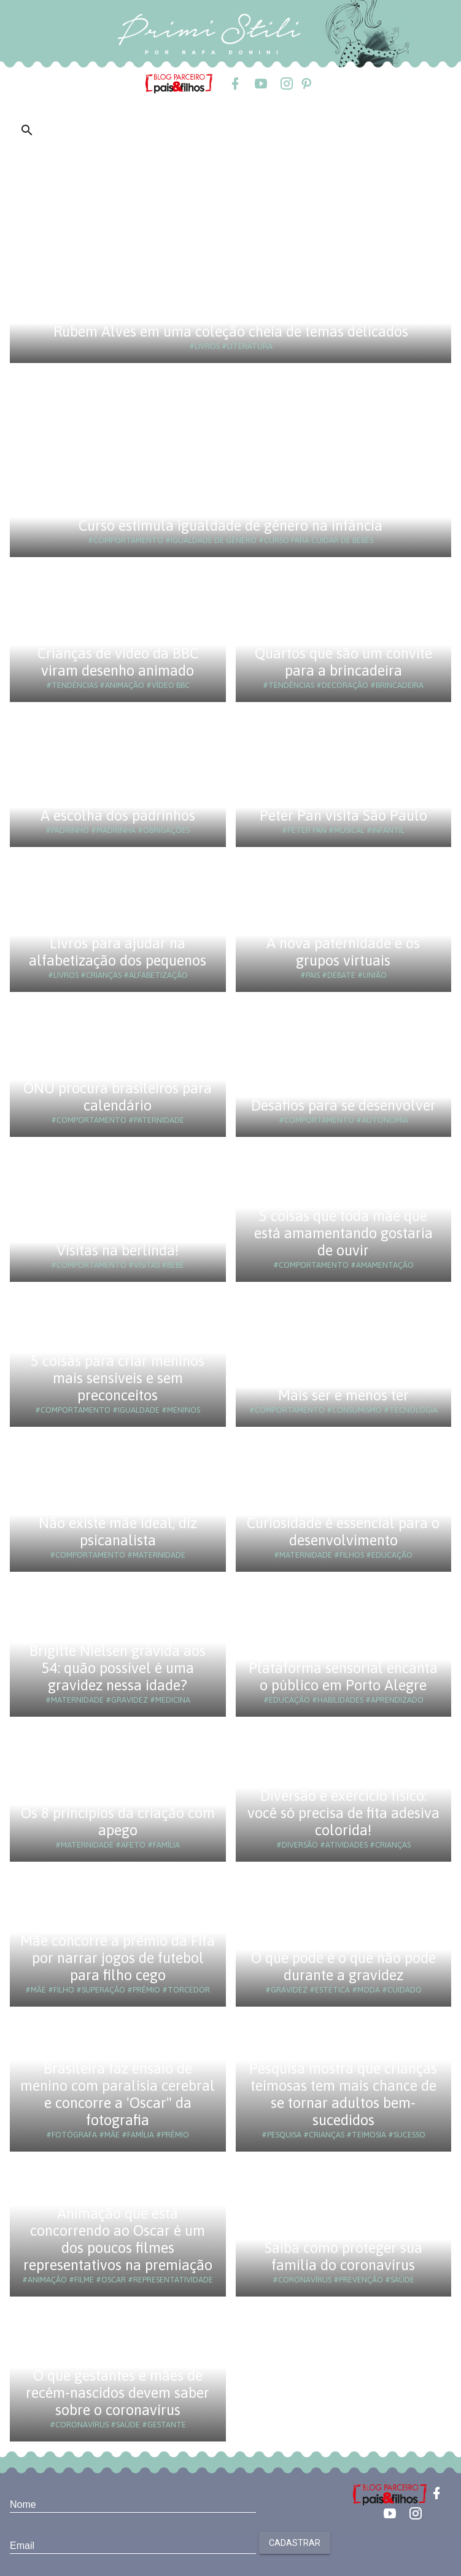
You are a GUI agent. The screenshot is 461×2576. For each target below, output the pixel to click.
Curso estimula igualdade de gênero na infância (230, 525)
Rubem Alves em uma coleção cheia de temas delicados (230, 331)
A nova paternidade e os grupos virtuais (343, 952)
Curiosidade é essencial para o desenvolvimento (343, 1531)
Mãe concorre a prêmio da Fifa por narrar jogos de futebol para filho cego (117, 1957)
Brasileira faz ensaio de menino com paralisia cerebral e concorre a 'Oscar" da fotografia (117, 2094)
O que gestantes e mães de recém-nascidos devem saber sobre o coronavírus (117, 2392)
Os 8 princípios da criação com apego (118, 1821)
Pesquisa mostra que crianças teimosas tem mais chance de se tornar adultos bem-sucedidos (343, 2094)
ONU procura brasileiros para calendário (117, 1097)
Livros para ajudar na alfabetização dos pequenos (117, 952)
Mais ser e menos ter (343, 1395)
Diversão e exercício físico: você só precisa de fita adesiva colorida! (343, 1812)
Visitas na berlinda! (117, 1250)
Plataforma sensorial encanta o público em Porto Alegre (343, 1676)
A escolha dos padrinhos (118, 815)
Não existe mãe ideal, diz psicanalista (118, 1531)
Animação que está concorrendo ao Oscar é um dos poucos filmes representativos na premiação (117, 2239)
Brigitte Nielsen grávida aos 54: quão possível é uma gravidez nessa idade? (117, 1667)
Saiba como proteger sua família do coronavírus (343, 2256)
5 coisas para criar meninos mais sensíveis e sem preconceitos (117, 1377)
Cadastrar (294, 2543)
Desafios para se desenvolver (343, 1105)
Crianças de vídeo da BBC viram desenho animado (117, 662)
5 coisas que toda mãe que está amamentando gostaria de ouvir (343, 1233)
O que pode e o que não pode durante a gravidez (343, 1966)
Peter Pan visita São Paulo (343, 815)
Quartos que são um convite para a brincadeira (343, 662)
